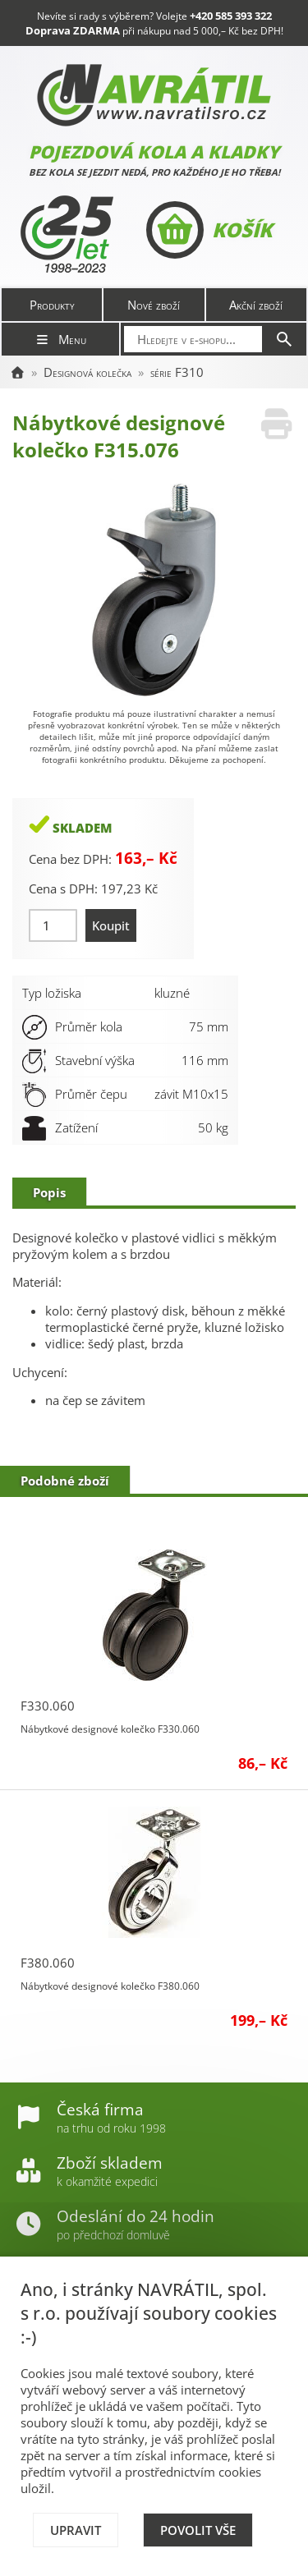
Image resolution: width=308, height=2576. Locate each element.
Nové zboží (153, 304)
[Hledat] (284, 339)
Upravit (75, 2530)
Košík (209, 230)
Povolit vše (198, 2530)
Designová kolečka (87, 372)
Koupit (111, 925)
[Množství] (53, 925)
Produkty (52, 304)
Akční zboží (256, 304)
